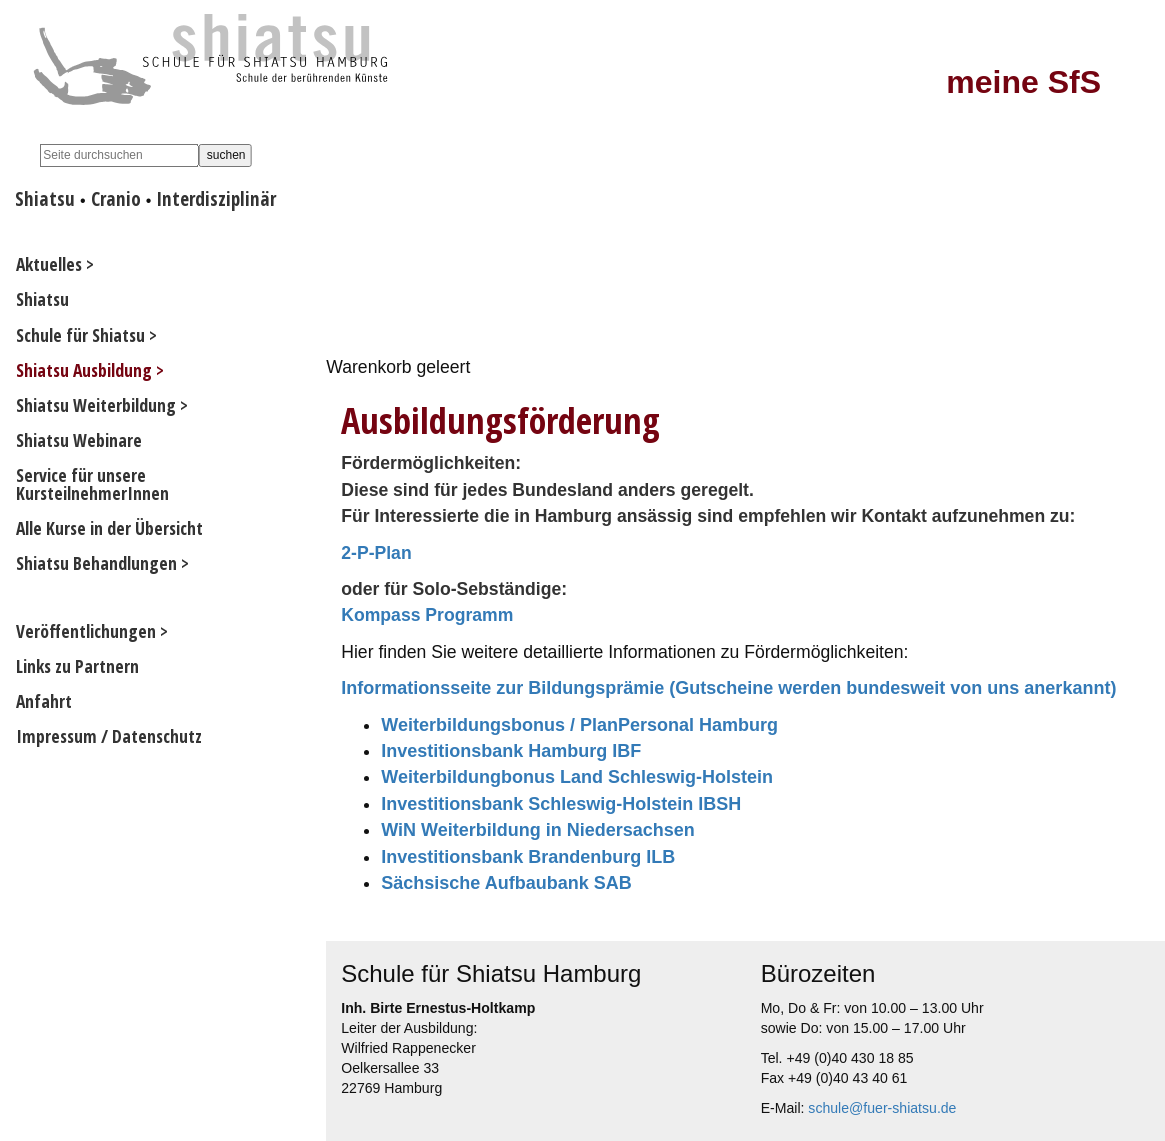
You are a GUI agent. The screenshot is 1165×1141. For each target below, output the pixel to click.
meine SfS (1023, 82)
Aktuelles (49, 264)
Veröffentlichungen (86, 631)
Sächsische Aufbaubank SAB (506, 883)
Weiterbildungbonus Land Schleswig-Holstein (577, 777)
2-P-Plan (376, 553)
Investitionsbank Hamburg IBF (511, 751)
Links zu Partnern (77, 666)
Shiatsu (45, 198)
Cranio (116, 198)
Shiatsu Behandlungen (96, 563)
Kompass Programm (427, 615)
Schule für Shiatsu (80, 335)
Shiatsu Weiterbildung (96, 405)
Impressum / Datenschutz (109, 736)
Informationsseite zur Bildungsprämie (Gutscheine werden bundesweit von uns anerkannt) (728, 688)
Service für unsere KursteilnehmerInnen (92, 484)
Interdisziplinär (216, 198)
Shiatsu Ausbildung (84, 370)
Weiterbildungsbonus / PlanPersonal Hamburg (579, 725)
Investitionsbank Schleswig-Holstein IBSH (561, 804)
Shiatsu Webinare (79, 440)
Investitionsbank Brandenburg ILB (528, 857)
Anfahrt (44, 701)
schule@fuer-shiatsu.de (882, 1108)
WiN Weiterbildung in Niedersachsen (538, 830)
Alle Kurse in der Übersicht (109, 528)
